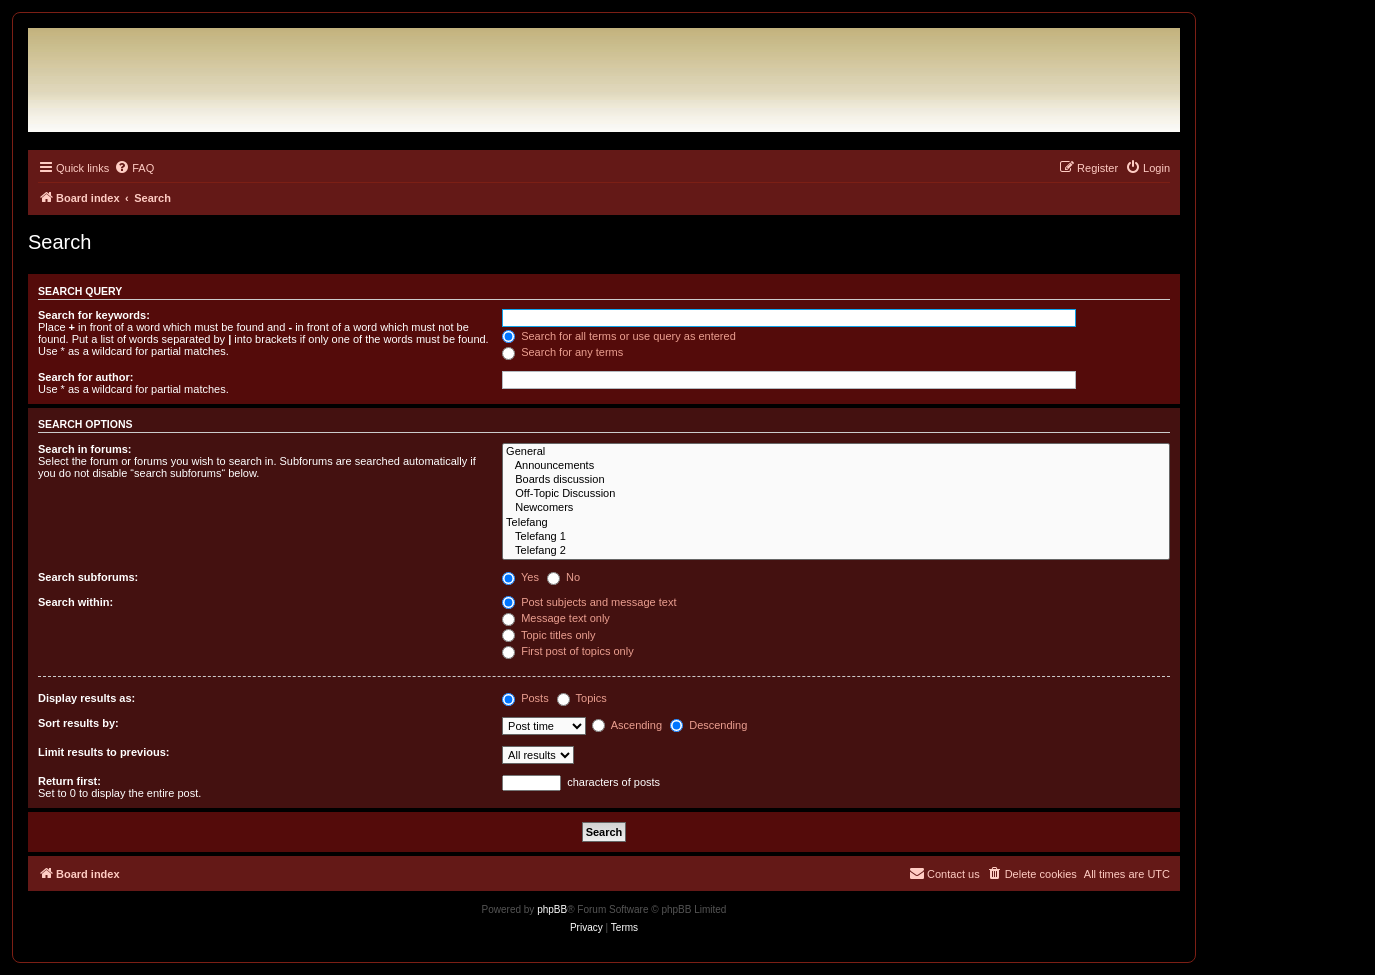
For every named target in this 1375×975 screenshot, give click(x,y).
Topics (582, 698)
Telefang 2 (836, 551)
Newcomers (836, 508)
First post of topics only (568, 651)
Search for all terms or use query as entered (619, 336)
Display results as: (86, 698)
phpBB (552, 909)
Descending (708, 725)
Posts (525, 698)
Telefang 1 (836, 537)
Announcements (836, 466)
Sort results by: (78, 723)
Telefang (836, 523)
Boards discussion (836, 480)
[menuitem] (134, 168)
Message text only (556, 618)
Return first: (69, 781)
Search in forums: (85, 449)
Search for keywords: (94, 315)
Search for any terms (562, 352)
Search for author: (85, 377)
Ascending (627, 725)
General (836, 452)
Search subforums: (88, 577)
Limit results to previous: (103, 752)
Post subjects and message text (589, 602)
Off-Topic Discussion (836, 494)
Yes (520, 577)
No (563, 577)
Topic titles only (548, 635)
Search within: (75, 602)
